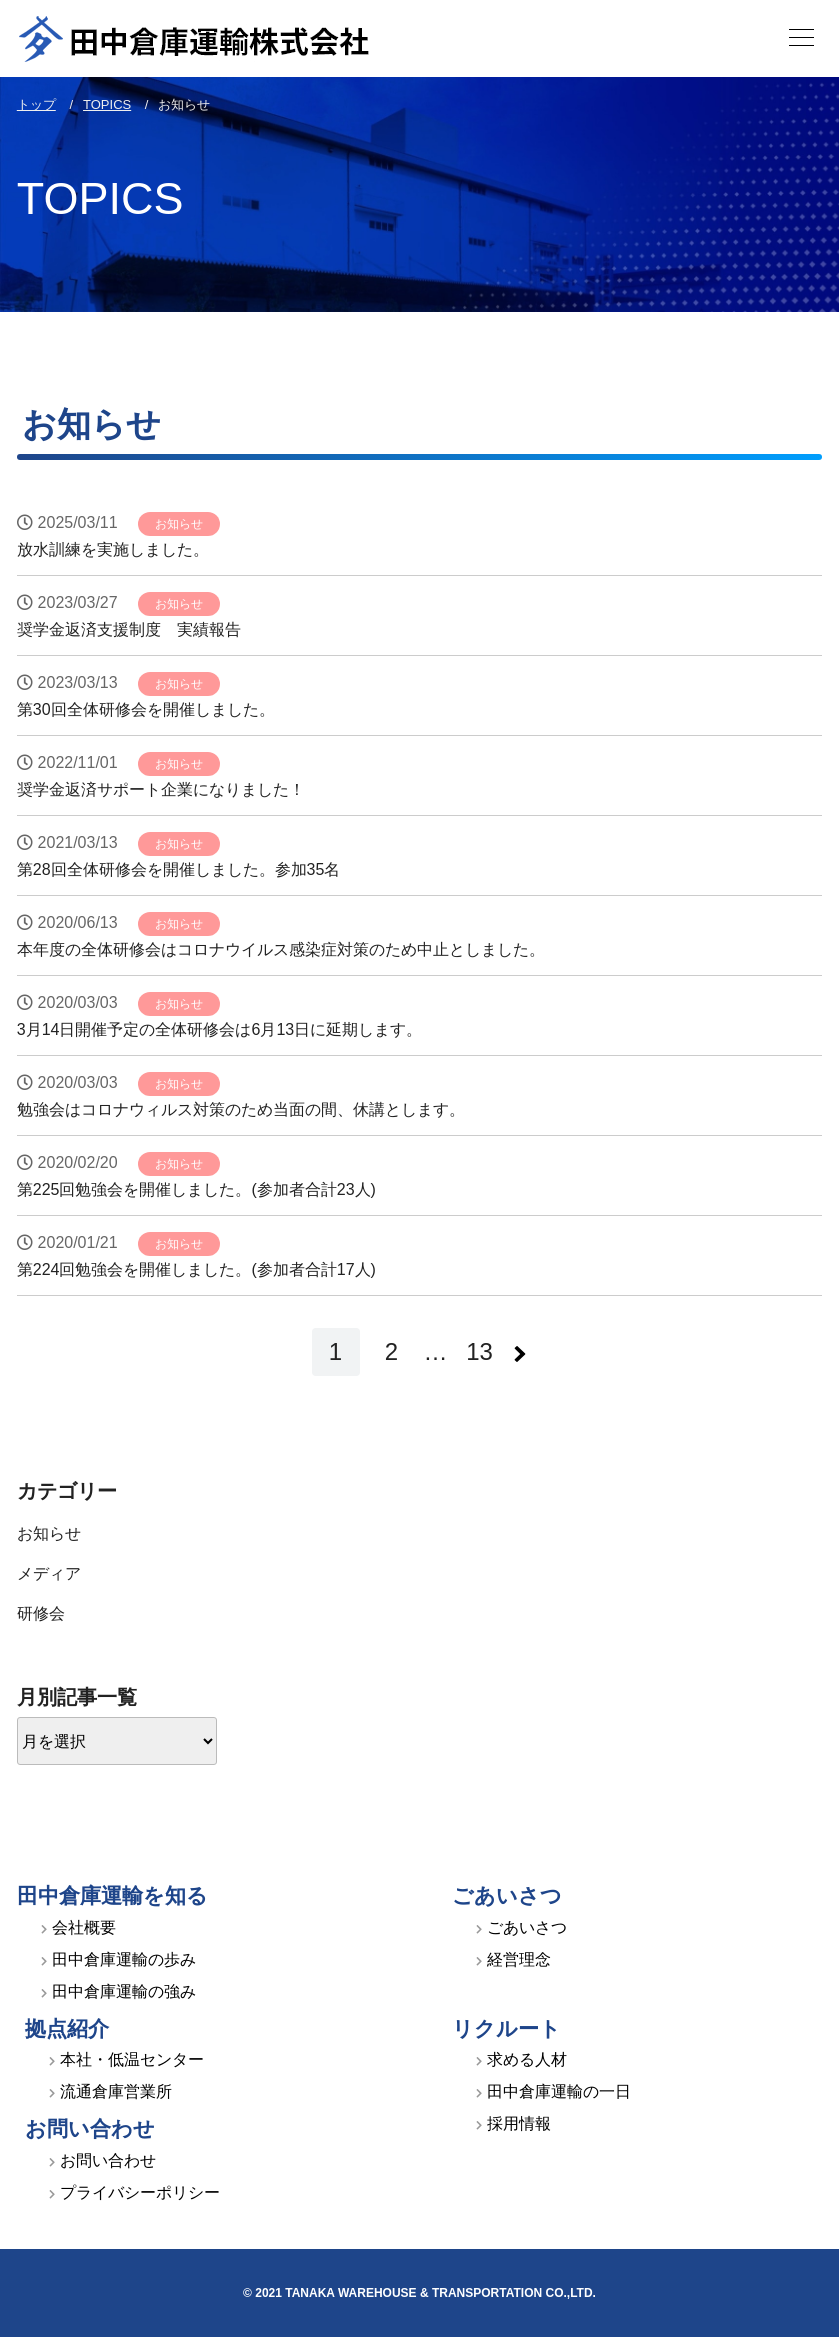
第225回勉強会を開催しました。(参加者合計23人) (196, 1189)
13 (479, 1351)
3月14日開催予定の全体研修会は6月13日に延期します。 (219, 1029)
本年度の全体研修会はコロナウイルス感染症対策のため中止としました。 (281, 949)
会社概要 (84, 1927)
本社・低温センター (132, 2059)
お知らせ (179, 524)
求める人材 (527, 2059)
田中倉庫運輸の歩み (124, 1959)
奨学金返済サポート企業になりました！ (161, 789)
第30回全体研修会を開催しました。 (146, 709)
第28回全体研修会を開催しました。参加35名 (179, 869)
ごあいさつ (527, 1927)
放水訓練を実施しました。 (113, 549)
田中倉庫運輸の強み (124, 1991)
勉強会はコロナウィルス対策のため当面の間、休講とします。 (241, 1109)
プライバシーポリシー (140, 2192)
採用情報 (519, 2123)
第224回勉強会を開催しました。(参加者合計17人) (196, 1269)
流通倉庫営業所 (116, 2091)
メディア (49, 1573)
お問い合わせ (108, 2160)
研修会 (41, 1613)
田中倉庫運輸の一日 (559, 2091)
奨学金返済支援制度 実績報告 (129, 629)
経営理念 (519, 1959)
